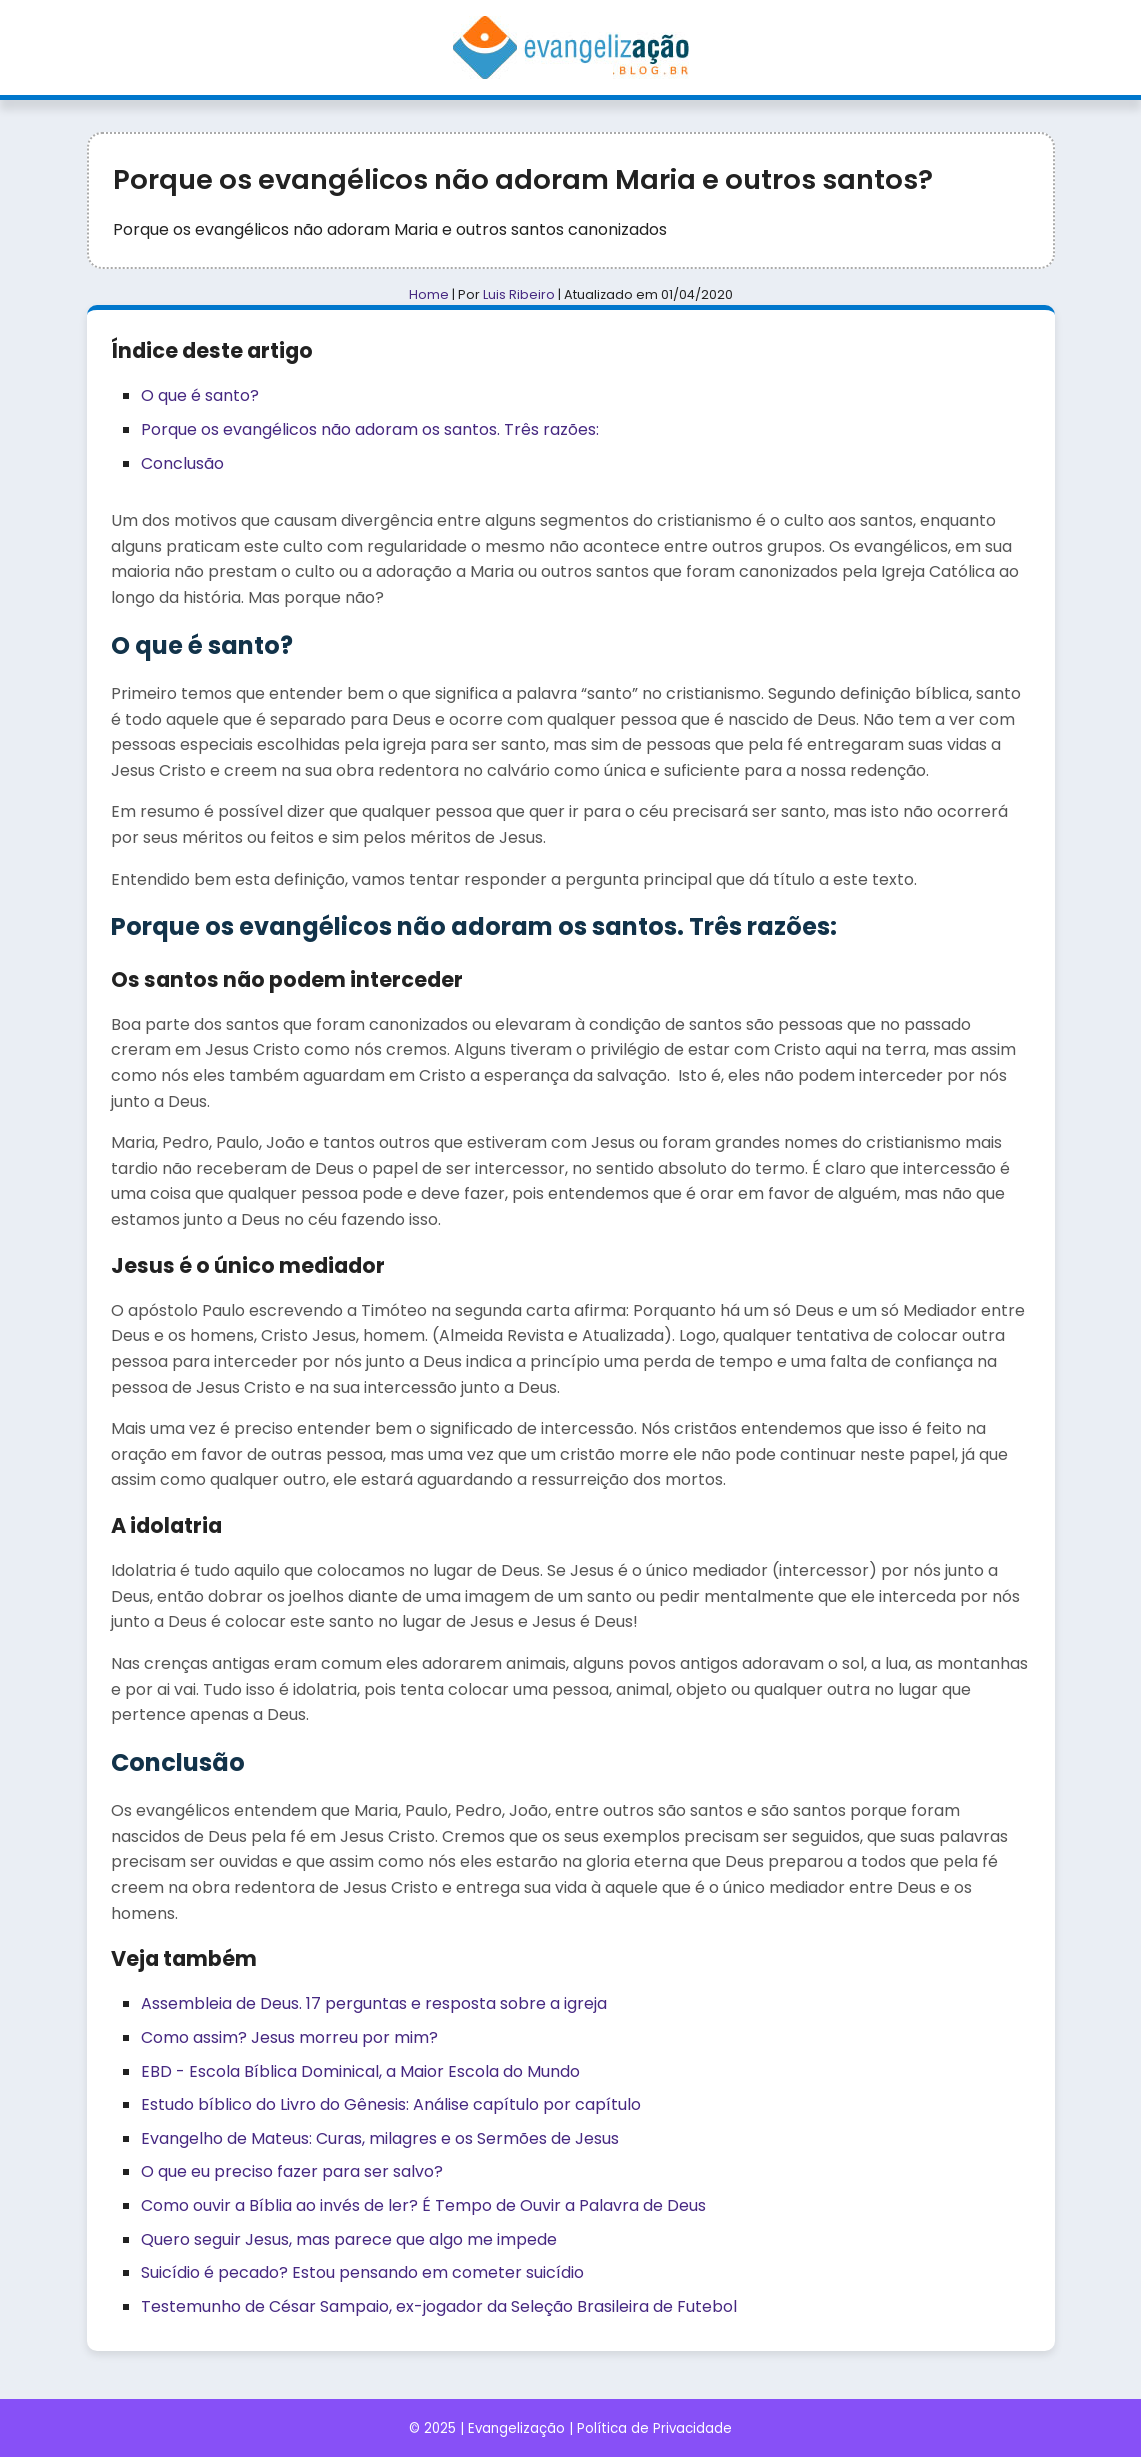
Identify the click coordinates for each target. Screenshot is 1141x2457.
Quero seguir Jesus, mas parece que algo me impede (349, 2239)
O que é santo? (200, 395)
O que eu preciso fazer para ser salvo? (292, 2171)
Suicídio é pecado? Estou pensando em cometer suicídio (362, 2272)
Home (429, 294)
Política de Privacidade (654, 2428)
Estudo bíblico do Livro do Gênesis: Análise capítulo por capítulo (391, 2104)
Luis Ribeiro (519, 294)
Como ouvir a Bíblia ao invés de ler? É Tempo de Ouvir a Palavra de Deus (423, 2205)
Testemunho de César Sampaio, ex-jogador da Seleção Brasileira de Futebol (439, 2306)
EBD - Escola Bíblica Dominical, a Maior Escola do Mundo (360, 2071)
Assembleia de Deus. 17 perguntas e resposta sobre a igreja (374, 2003)
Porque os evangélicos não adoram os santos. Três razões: (370, 429)
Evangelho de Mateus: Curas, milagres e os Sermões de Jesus (380, 2138)
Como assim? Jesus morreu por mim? (289, 2037)
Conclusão (182, 463)
